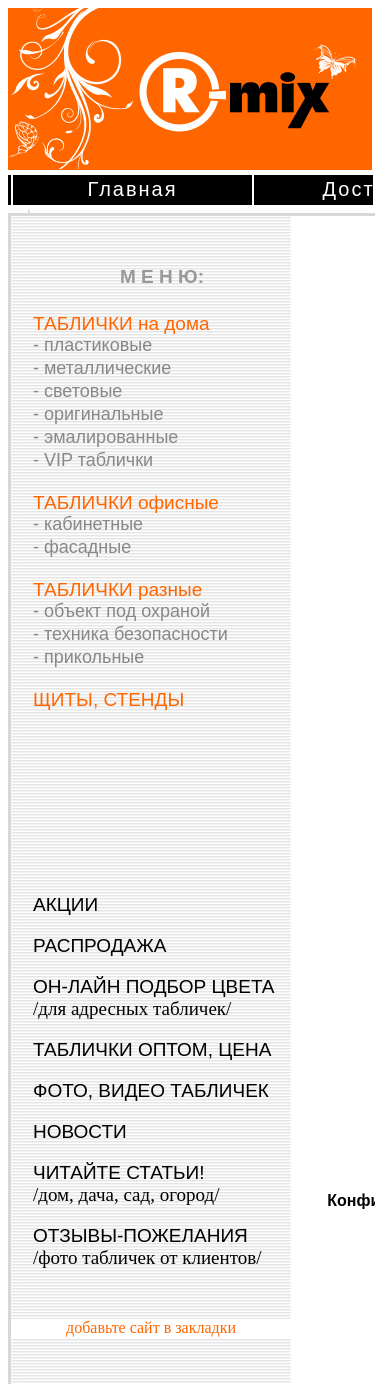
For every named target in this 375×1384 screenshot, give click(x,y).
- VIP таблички (93, 460)
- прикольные (88, 657)
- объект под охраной (121, 611)
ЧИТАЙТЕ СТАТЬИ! (126, 1183)
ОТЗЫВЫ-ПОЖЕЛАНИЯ (147, 1246)
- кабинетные (88, 524)
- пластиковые (92, 345)
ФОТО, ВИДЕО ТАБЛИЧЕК (151, 1090)
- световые (77, 391)
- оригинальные (98, 414)
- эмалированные (105, 437)
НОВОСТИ (80, 1131)
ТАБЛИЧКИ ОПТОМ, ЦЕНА (152, 1049)
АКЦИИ (65, 904)
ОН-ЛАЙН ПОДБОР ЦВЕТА (154, 997)
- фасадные (82, 547)
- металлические (102, 368)
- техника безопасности (130, 634)
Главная (132, 189)
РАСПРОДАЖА (99, 945)
